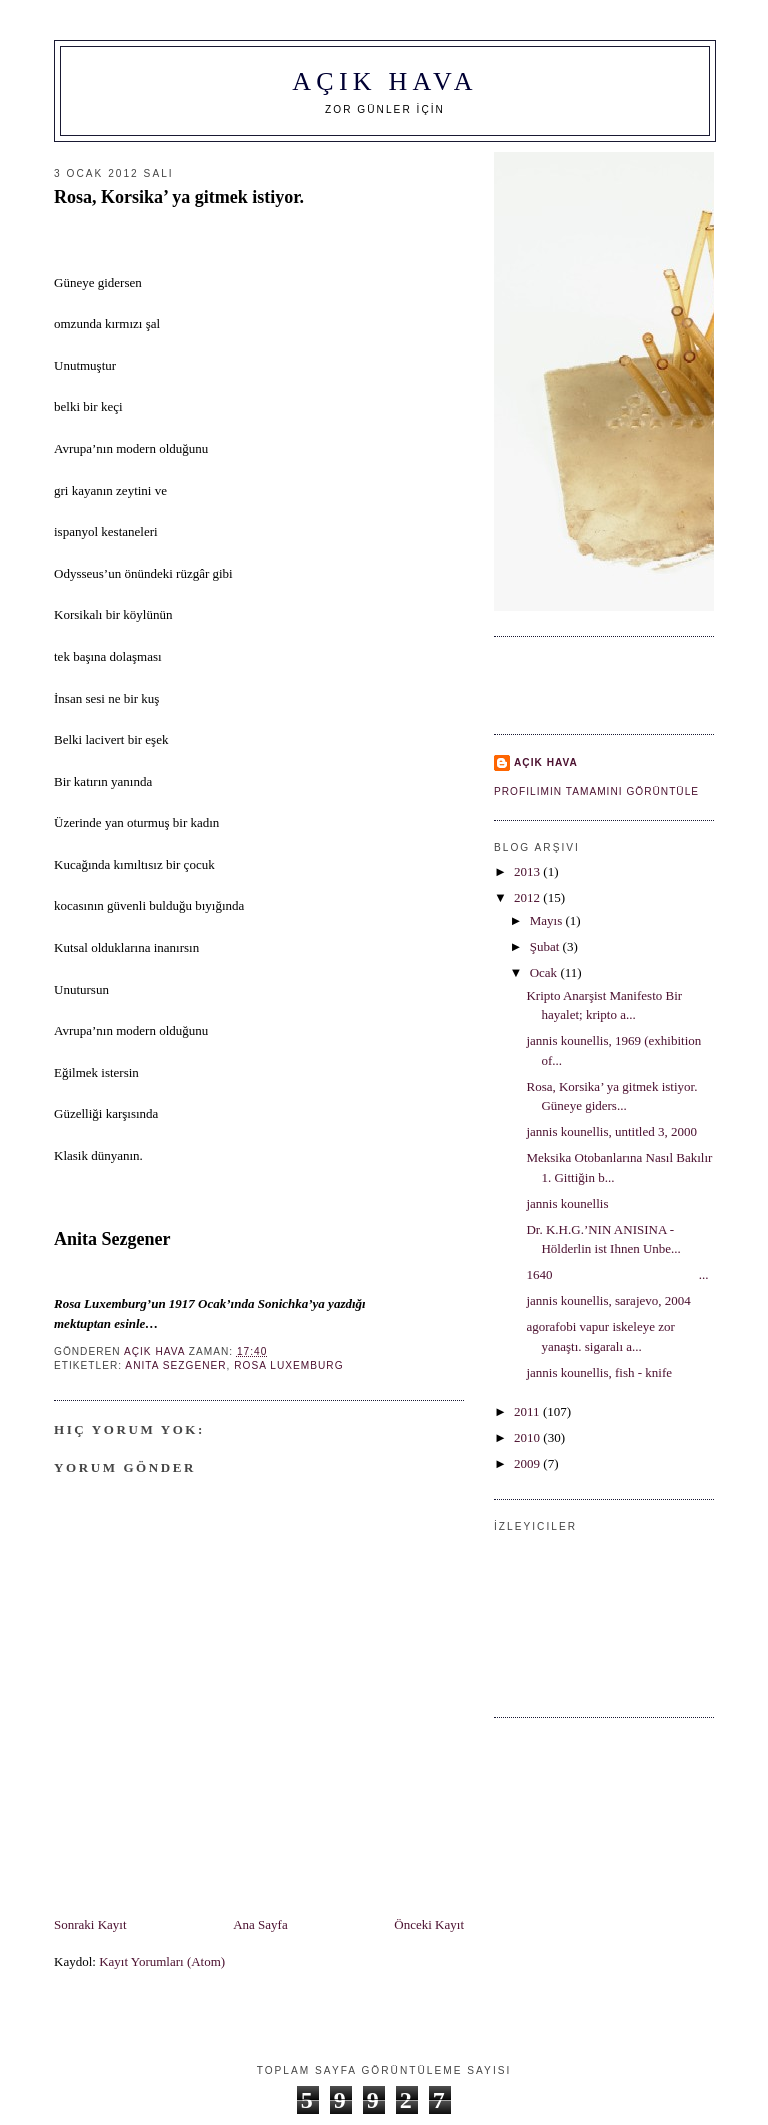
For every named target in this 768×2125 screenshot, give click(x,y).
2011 (528, 1411)
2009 (528, 1463)
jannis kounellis (567, 1203)
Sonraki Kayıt (90, 1924)
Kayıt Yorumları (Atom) (162, 1961)
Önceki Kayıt (429, 1924)
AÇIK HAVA (384, 81)
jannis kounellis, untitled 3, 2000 (611, 1131)
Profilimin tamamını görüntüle (596, 791)
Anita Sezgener (175, 1365)
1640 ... (617, 1274)
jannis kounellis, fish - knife (599, 1372)
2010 (528, 1437)
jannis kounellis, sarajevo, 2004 (608, 1300)
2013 (528, 871)
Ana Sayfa (260, 1924)
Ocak (545, 972)
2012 (528, 897)
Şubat (546, 946)
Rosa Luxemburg (288, 1365)
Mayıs (548, 920)
